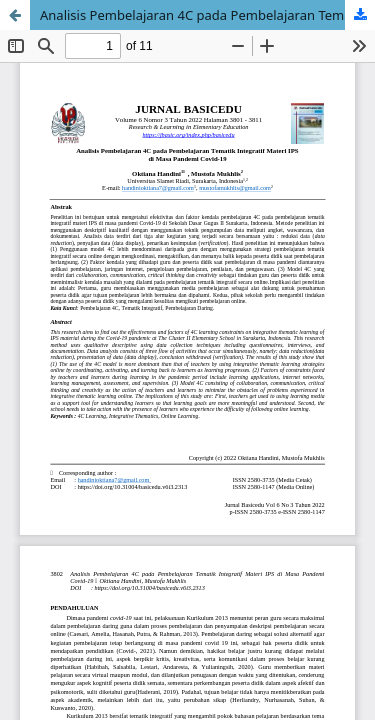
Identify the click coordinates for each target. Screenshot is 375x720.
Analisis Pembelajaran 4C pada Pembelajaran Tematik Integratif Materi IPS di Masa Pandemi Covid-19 (207, 15)
